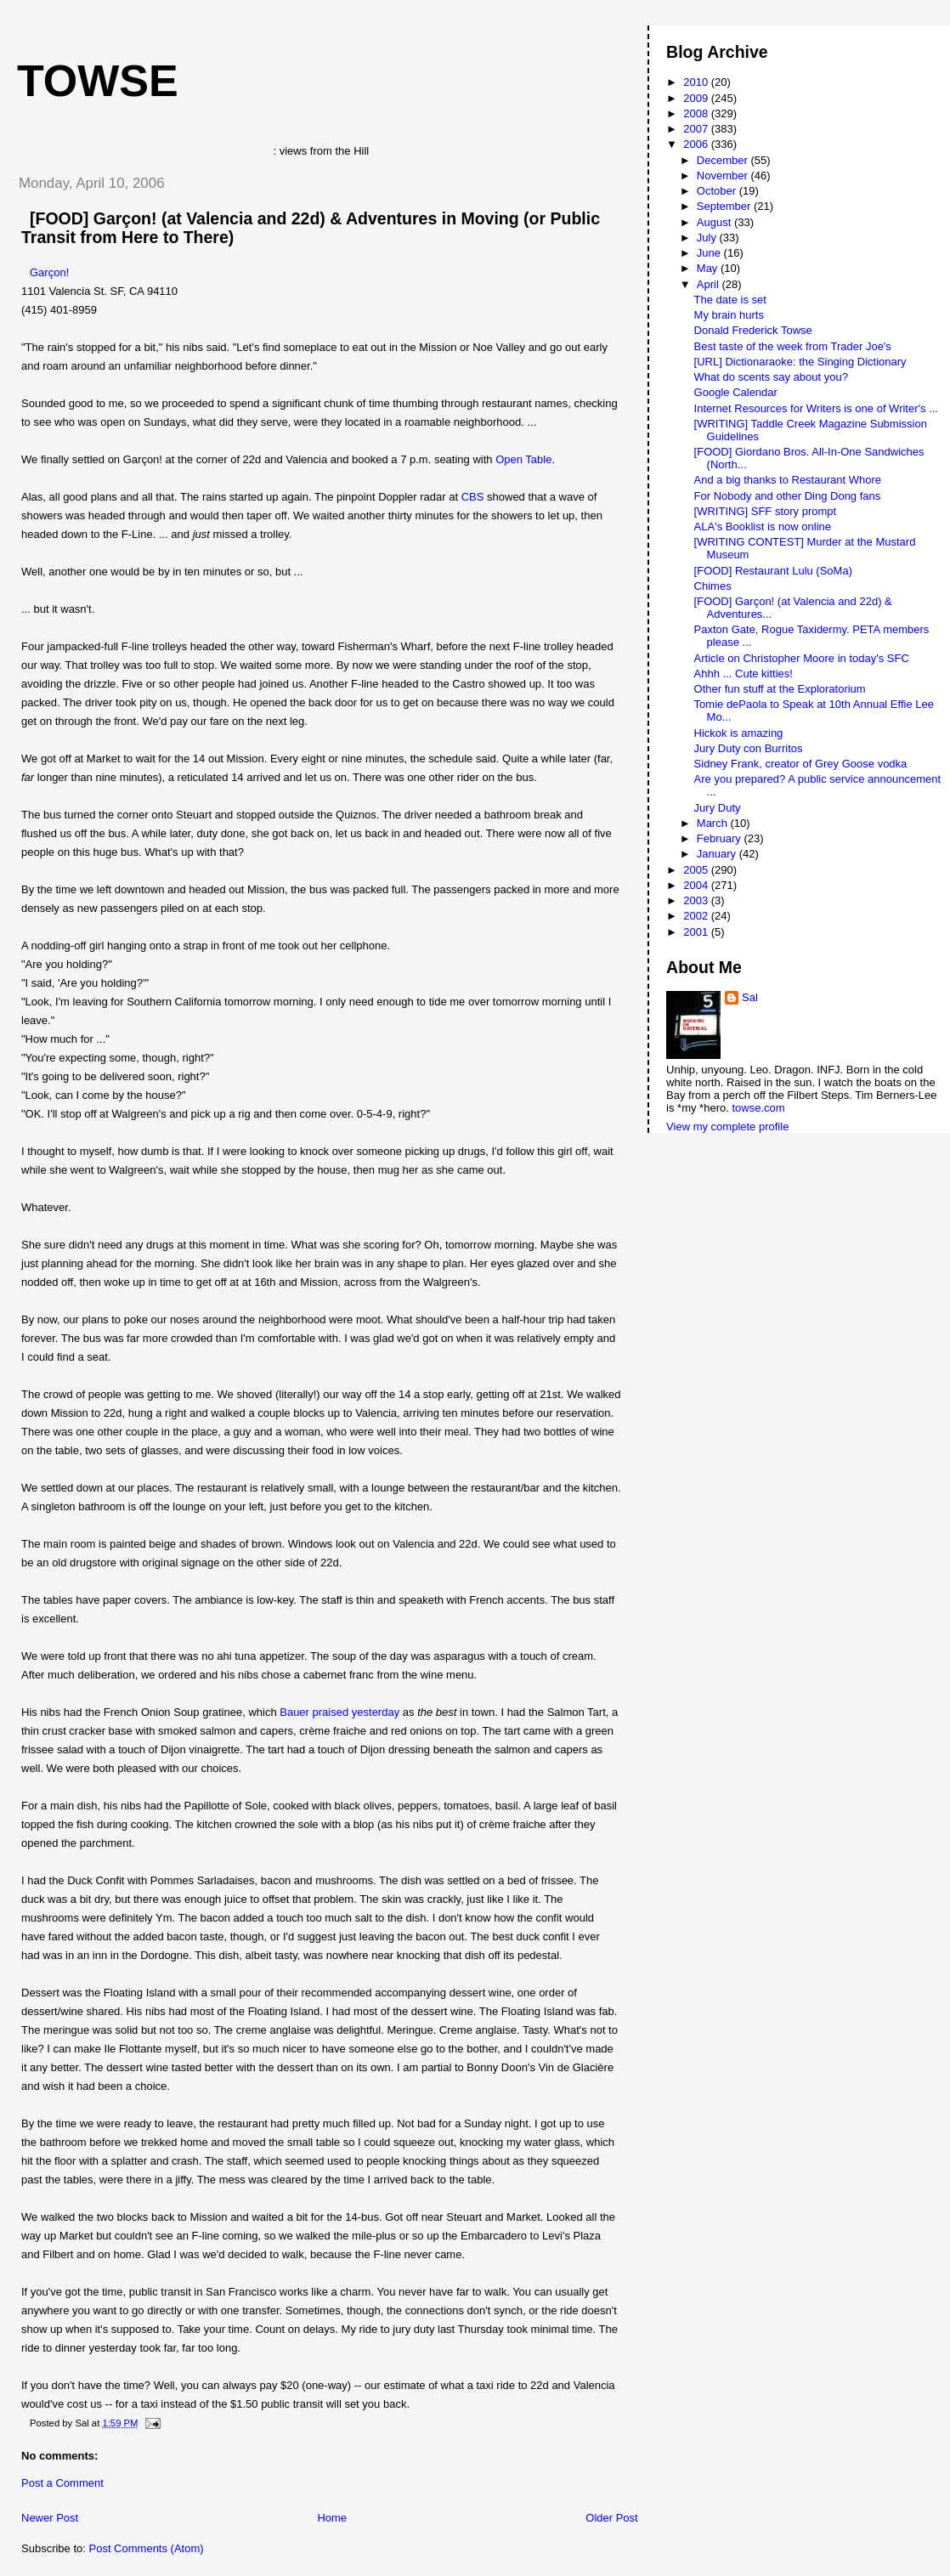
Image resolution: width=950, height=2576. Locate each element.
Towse (97, 80)
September (725, 206)
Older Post (611, 2517)
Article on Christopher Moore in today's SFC (801, 658)
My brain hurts (729, 315)
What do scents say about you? (771, 377)
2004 (697, 885)
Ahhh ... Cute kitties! (743, 673)
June (710, 252)
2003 (697, 900)
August (715, 222)
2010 (697, 82)
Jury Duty (717, 807)
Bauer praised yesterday (339, 1712)
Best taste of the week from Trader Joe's (792, 346)
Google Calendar (736, 392)
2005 (697, 869)
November (724, 175)
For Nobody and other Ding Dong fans (787, 496)
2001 (697, 932)
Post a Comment (62, 2483)
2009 (697, 98)
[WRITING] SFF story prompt (765, 511)
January (718, 853)
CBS (472, 496)
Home (332, 2517)
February (720, 838)
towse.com (758, 1107)
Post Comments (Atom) (146, 2548)
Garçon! (49, 272)
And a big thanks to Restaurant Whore (787, 479)
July (708, 237)
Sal (750, 997)
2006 (697, 144)
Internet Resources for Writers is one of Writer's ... (816, 408)
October (718, 190)
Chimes (713, 586)
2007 (697, 128)
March (714, 823)
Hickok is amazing (738, 733)
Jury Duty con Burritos (748, 748)
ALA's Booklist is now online (762, 526)
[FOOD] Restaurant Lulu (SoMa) (773, 570)
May (709, 268)
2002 (697, 915)
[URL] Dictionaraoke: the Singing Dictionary (800, 361)
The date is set (730, 299)
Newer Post (49, 2517)
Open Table (523, 459)
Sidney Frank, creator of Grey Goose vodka (801, 763)
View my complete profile (727, 1126)
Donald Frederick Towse (753, 330)
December (724, 160)
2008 (697, 113)
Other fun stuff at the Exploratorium (780, 688)
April (709, 284)
